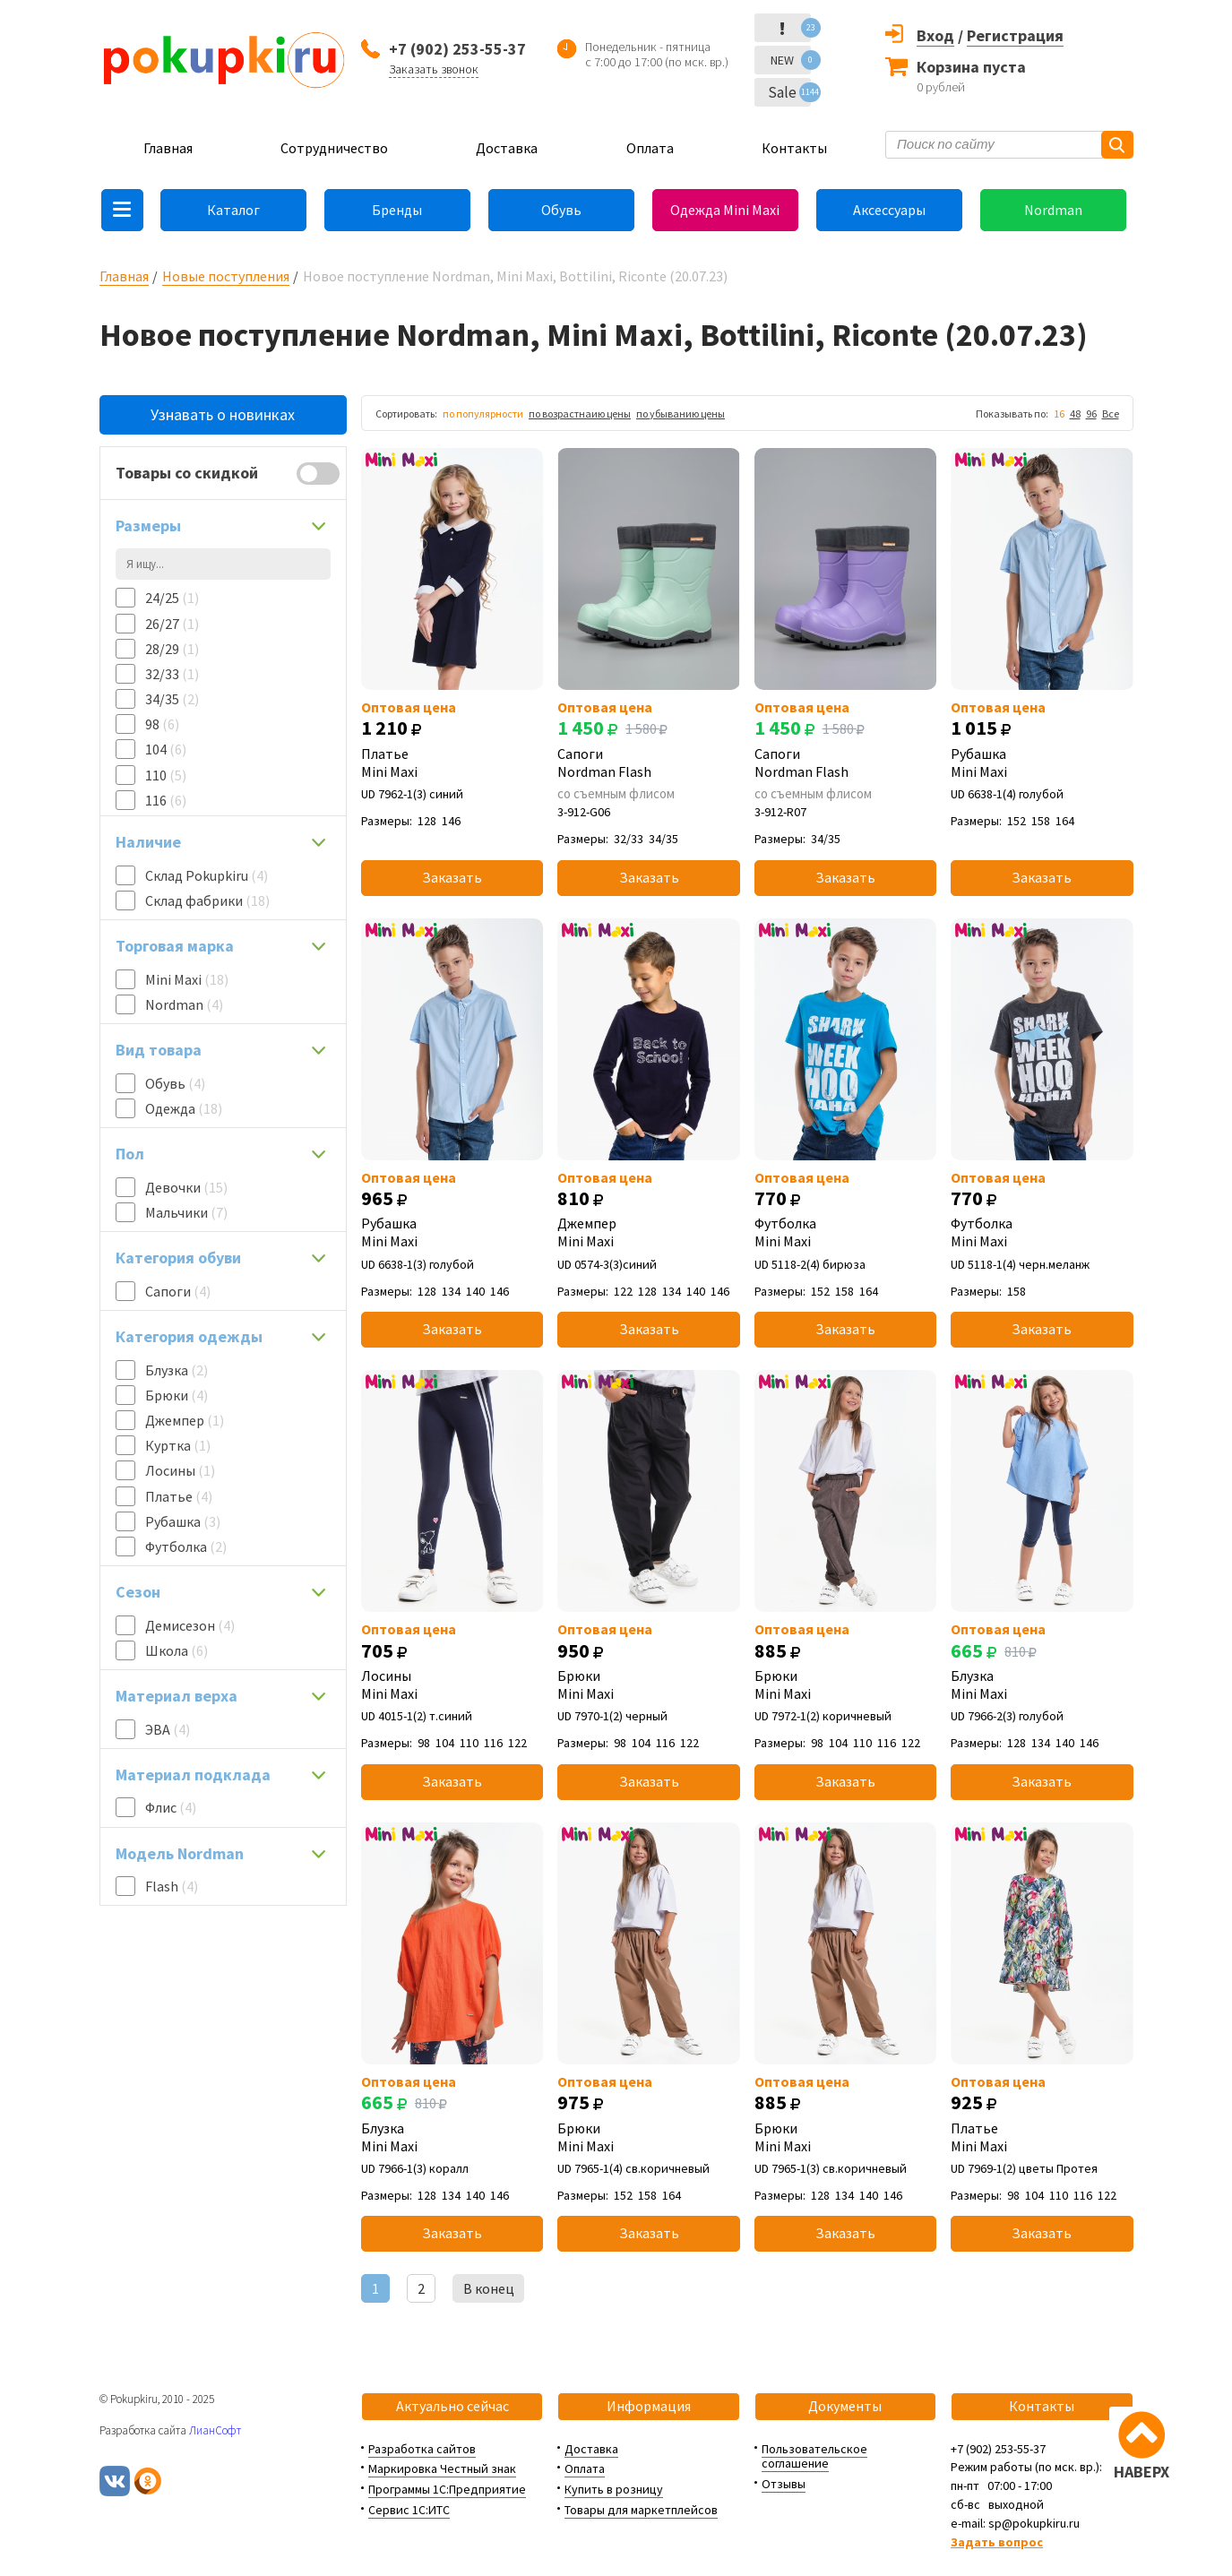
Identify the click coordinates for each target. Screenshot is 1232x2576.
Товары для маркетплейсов (641, 2510)
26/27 (172, 624)
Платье (178, 1496)
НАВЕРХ (1141, 2471)
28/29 (172, 649)
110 (165, 775)
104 (165, 749)
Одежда (183, 1108)
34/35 (172, 699)
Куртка (178, 1445)
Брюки (176, 1395)
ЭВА (167, 1729)
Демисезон (190, 1625)
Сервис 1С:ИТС (409, 2510)
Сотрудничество (334, 148)
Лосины (180, 1470)
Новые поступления (225, 276)
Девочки (186, 1187)
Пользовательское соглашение (814, 2456)
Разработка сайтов (422, 2449)
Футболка (186, 1546)
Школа (176, 1650)
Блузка (176, 1370)
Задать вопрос (997, 2542)
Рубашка (182, 1521)
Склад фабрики (207, 900)
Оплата (650, 148)
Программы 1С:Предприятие (447, 2489)
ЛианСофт (215, 2430)
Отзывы (784, 2484)
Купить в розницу (613, 2489)
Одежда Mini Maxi (725, 210)
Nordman (1053, 210)
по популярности (483, 413)
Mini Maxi (186, 979)
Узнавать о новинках (223, 414)
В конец (488, 2288)
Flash (171, 1886)
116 (165, 800)
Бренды (397, 210)
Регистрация (1015, 35)
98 (162, 724)
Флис (170, 1807)
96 (1091, 413)
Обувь (561, 210)
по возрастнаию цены (580, 413)
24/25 (172, 598)
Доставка (507, 148)
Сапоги (178, 1291)
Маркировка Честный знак (442, 2468)
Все (1110, 413)
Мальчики (186, 1212)
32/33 (172, 674)
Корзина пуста (971, 66)
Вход (935, 35)
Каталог (233, 210)
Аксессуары (889, 210)
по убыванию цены (680, 413)
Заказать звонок (433, 69)
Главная (168, 148)
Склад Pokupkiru (206, 875)
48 (1075, 413)
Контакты (794, 148)
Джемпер (184, 1420)
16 (1059, 413)
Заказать (452, 877)
